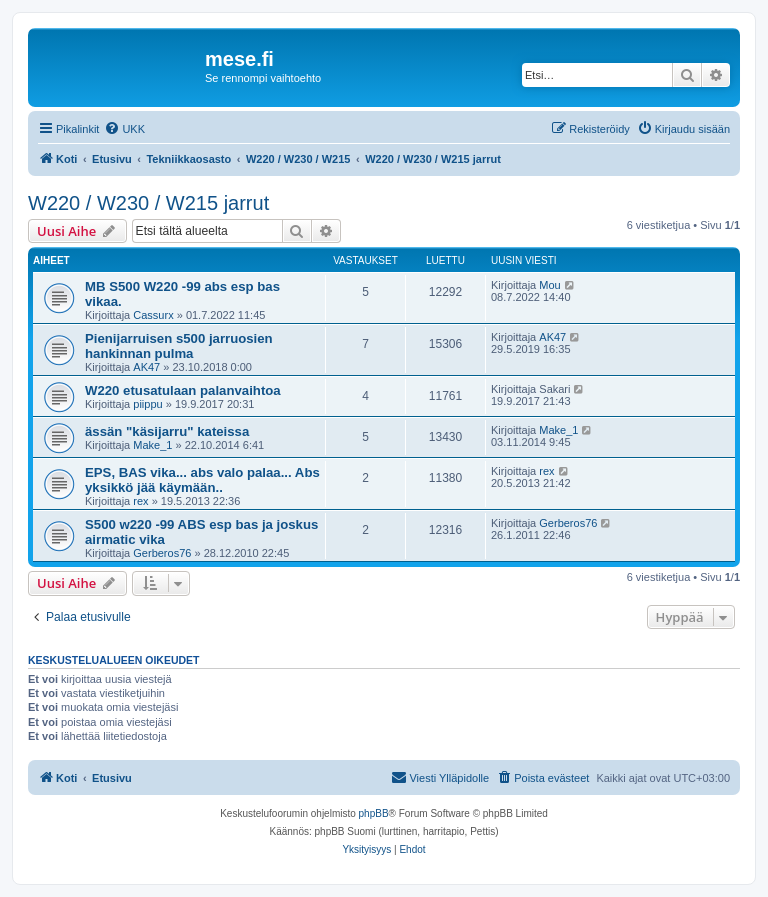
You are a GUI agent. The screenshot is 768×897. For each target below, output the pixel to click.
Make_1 (152, 445)
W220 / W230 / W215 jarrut (148, 203)
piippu (147, 404)
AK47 (146, 367)
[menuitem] (124, 129)
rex (140, 501)
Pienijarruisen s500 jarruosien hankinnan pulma (179, 346)
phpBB (374, 813)
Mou (549, 285)
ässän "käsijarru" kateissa (167, 431)
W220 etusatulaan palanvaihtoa (183, 390)
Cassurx (153, 315)
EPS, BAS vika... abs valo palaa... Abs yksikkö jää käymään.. (202, 480)
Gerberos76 (162, 553)
